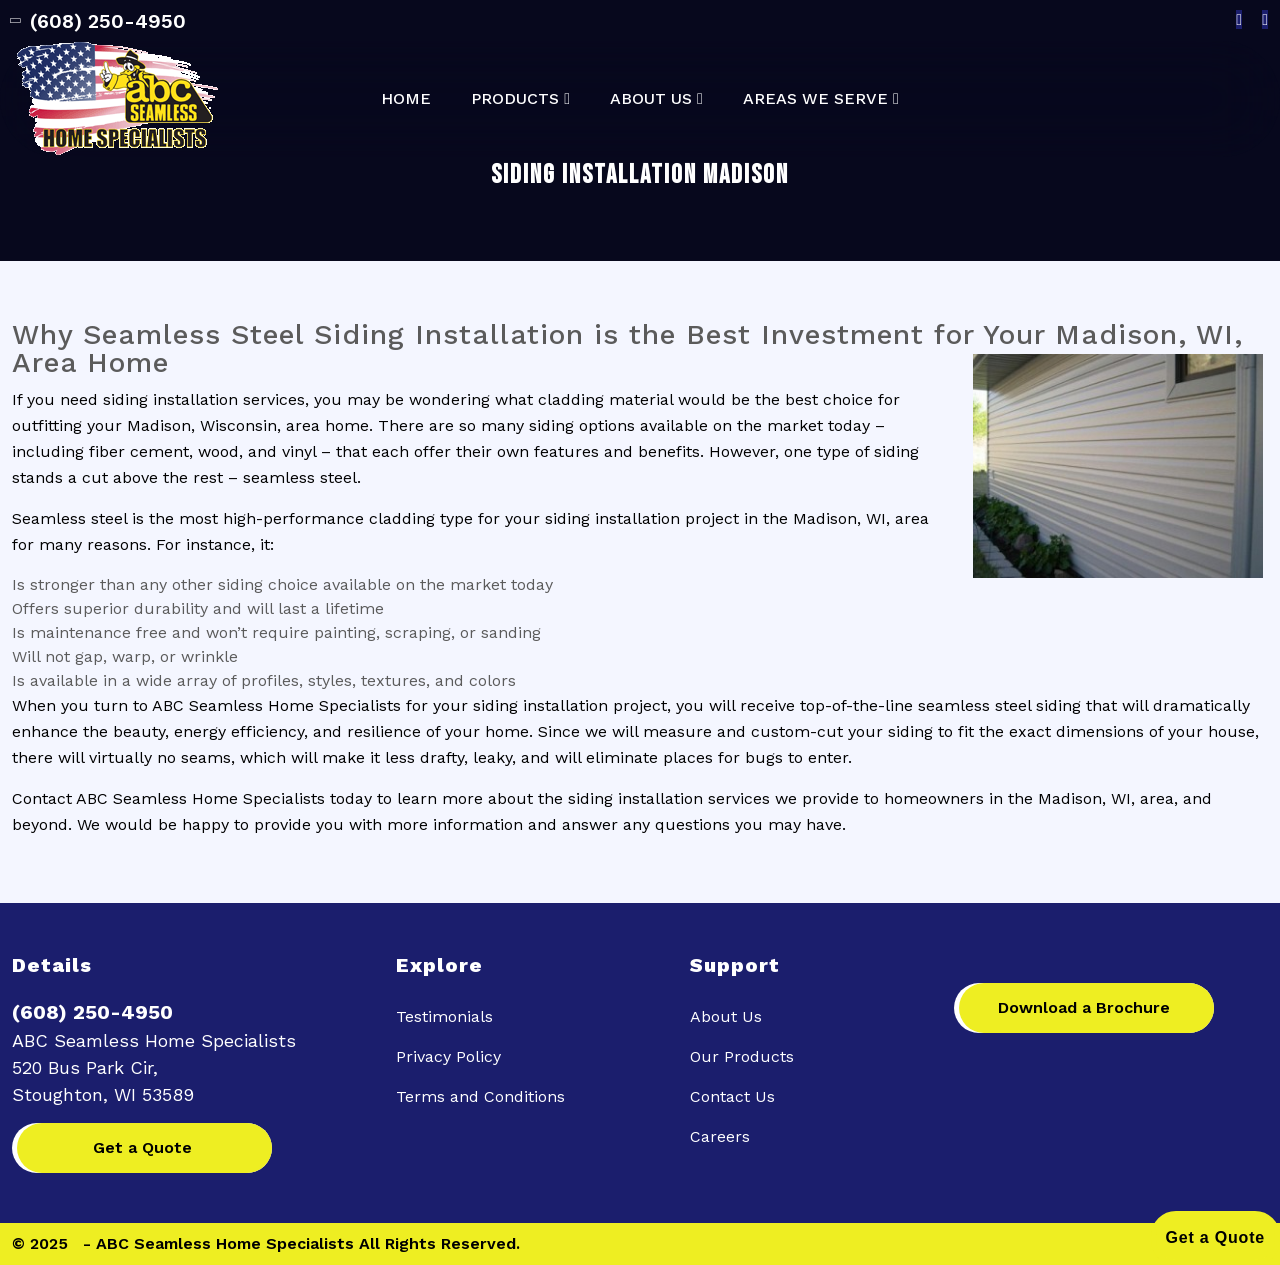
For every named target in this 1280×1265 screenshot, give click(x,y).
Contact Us (732, 1096)
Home (406, 99)
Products (515, 99)
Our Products (742, 1056)
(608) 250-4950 (99, 21)
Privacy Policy (448, 1056)
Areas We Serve (815, 99)
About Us (651, 99)
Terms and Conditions (480, 1096)
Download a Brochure (1084, 1007)
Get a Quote (142, 1147)
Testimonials (444, 1016)
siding (495, 705)
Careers (720, 1136)
